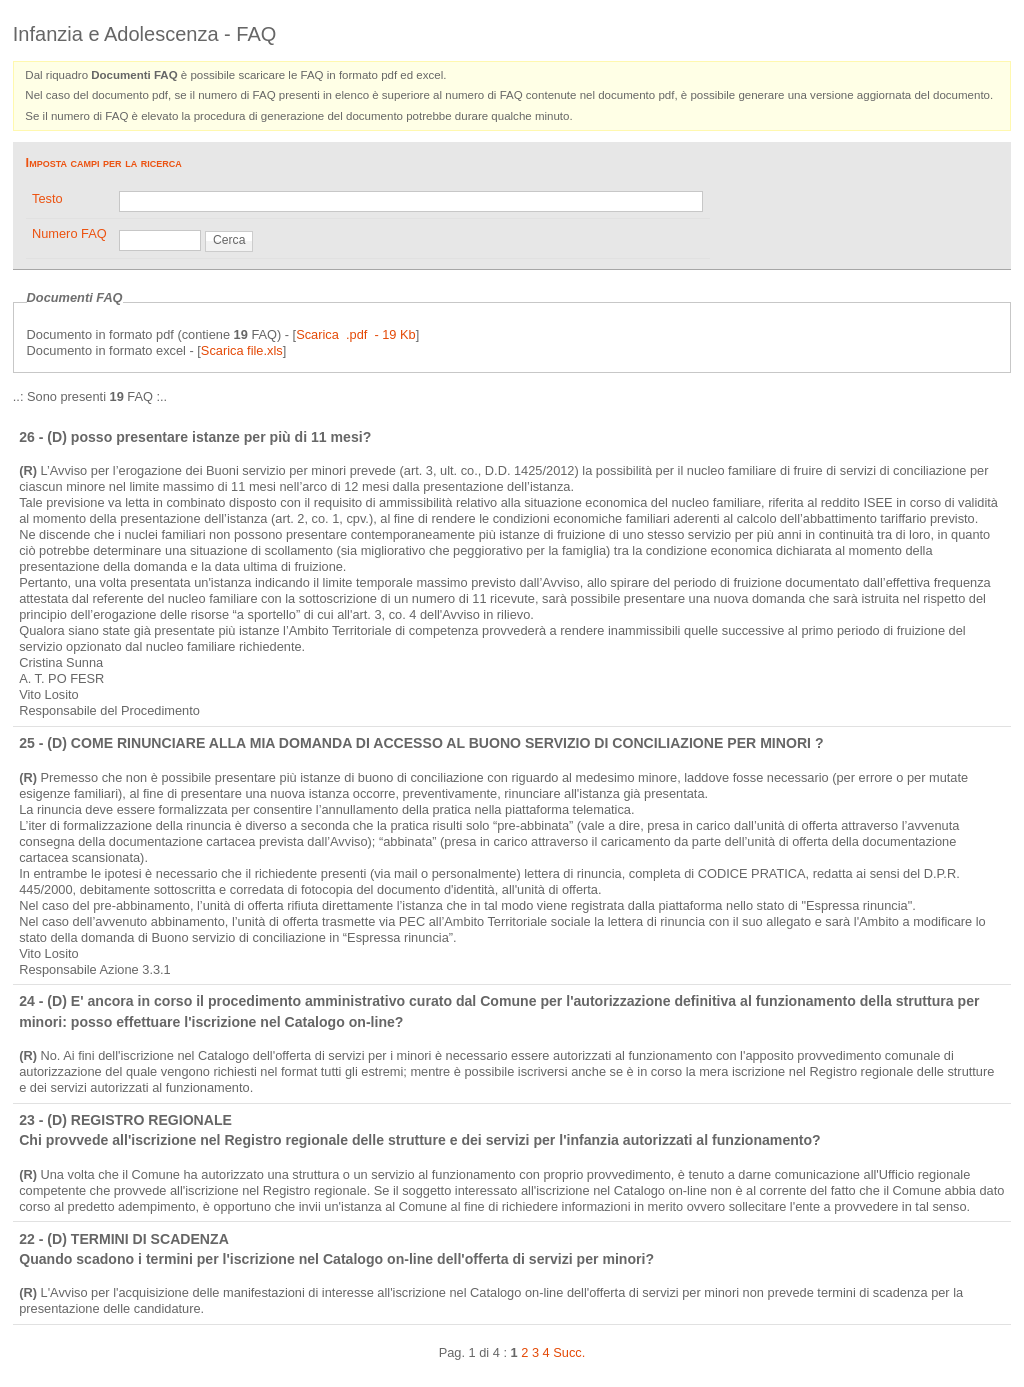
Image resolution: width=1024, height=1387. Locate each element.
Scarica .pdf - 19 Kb (356, 334)
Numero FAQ (69, 233)
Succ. (569, 1352)
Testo (47, 198)
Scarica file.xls (242, 350)
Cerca (229, 240)
